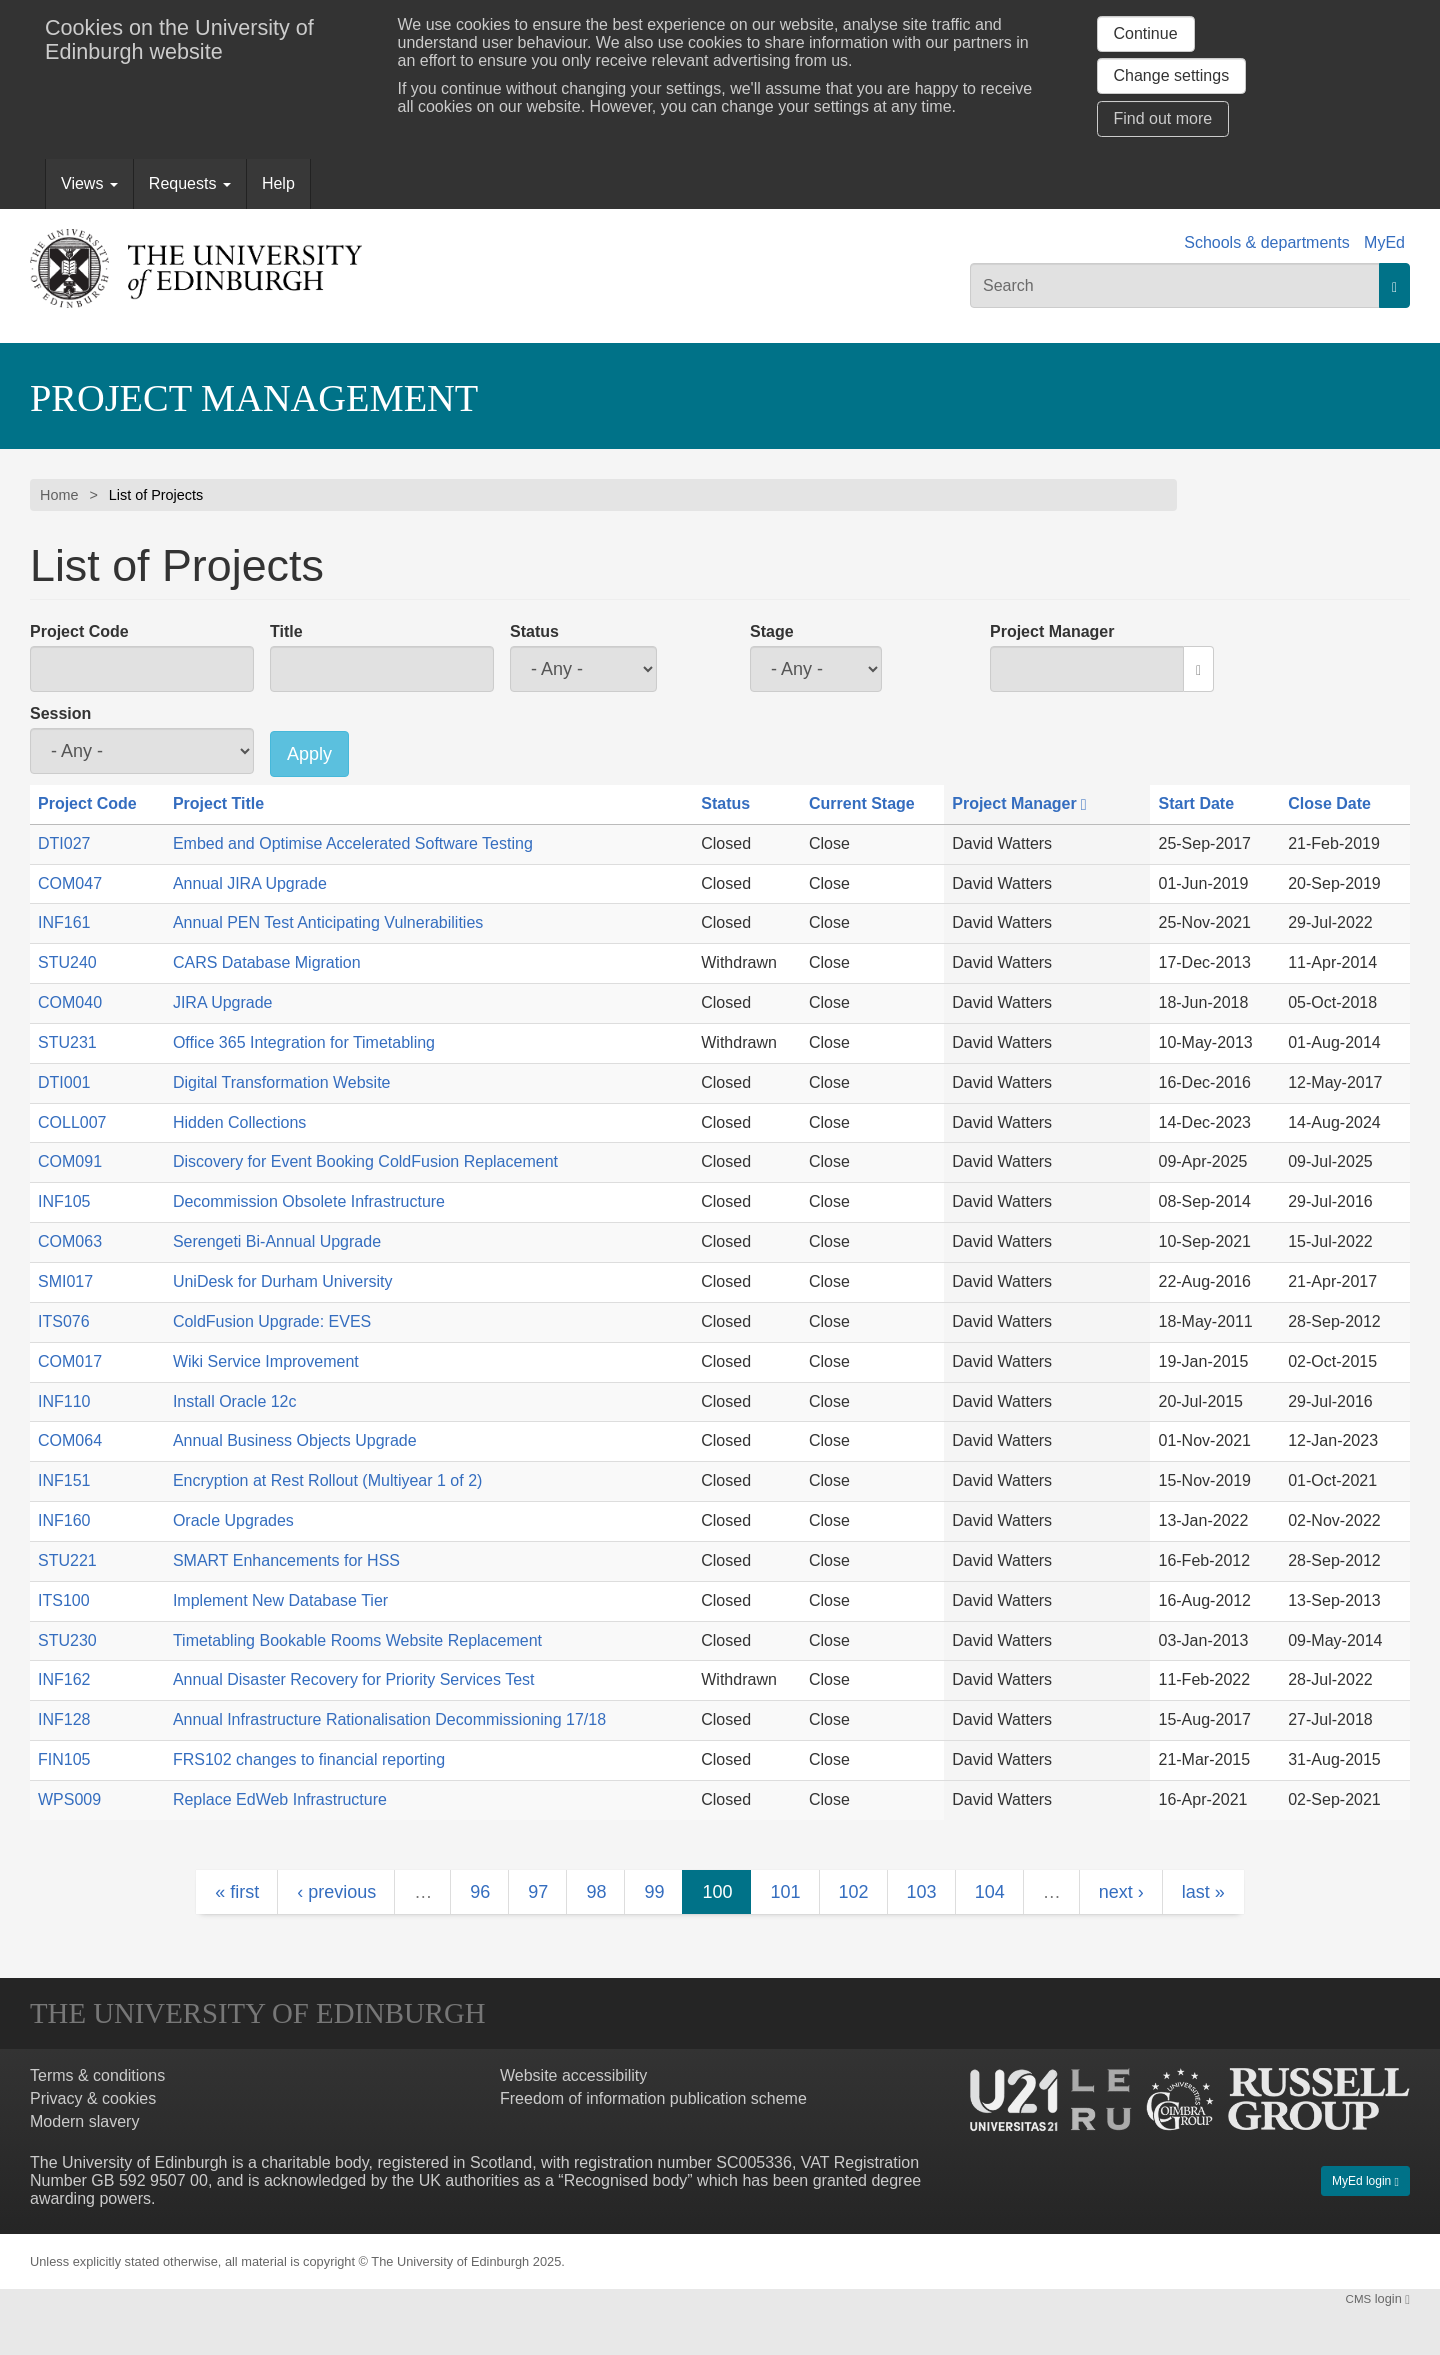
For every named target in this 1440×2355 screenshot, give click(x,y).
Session (60, 713)
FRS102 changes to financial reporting (309, 1759)
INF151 (64, 1480)
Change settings (1172, 75)
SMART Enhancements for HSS (286, 1560)
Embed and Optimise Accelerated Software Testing (353, 843)
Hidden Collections (239, 1122)
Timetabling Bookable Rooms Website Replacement (357, 1640)
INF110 (64, 1401)
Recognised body (626, 2180)
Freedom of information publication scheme (653, 2098)
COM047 (70, 883)
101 (785, 1892)
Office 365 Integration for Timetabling (304, 1042)
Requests (190, 183)
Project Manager (1052, 631)
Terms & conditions (97, 2075)
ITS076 (64, 1321)
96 (480, 1892)
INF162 (64, 1679)
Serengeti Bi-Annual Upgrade (277, 1241)
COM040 (70, 1002)
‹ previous (336, 1892)
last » (1203, 1892)
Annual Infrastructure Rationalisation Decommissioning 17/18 (389, 1719)
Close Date (1329, 803)
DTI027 (64, 843)
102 (854, 1892)
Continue (1146, 33)
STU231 (67, 1042)
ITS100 (64, 1600)
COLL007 (72, 1122)
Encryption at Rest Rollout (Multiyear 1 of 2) (327, 1480)
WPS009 (69, 1799)
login (1378, 2298)
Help (278, 183)
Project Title (218, 803)
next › (1121, 1892)
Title (286, 631)
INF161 (64, 922)
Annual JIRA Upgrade (250, 883)
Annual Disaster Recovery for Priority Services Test (354, 1679)
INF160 (64, 1520)
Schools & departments (1266, 242)
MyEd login (1365, 2181)
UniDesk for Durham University (283, 1281)
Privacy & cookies (93, 2098)
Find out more (1163, 118)
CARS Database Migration (267, 962)
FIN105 (64, 1759)
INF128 (64, 1719)
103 (922, 1892)
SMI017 (65, 1281)
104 (990, 1892)
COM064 (70, 1440)
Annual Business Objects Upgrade (295, 1440)
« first (237, 1892)
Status (534, 631)
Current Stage (862, 803)
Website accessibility (573, 2075)
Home (59, 495)
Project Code (79, 631)
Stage (772, 631)
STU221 (67, 1560)
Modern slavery (84, 2121)
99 (654, 1892)
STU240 (67, 962)
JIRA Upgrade (223, 1002)
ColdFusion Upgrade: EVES (272, 1321)
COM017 (70, 1361)
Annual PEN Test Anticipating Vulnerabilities (328, 922)
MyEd (1384, 242)
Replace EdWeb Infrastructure (280, 1799)
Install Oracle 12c (235, 1401)
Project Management (254, 398)
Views (89, 183)
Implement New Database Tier (280, 1600)
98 (596, 1892)
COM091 (70, 1161)
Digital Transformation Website (282, 1082)
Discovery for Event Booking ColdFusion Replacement (365, 1161)
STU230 (67, 1640)
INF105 (64, 1201)
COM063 (70, 1241)
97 (538, 1892)
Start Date (1196, 803)
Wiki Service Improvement (266, 1361)
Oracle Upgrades (233, 1520)
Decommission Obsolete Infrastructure (309, 1201)
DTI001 (64, 1082)
